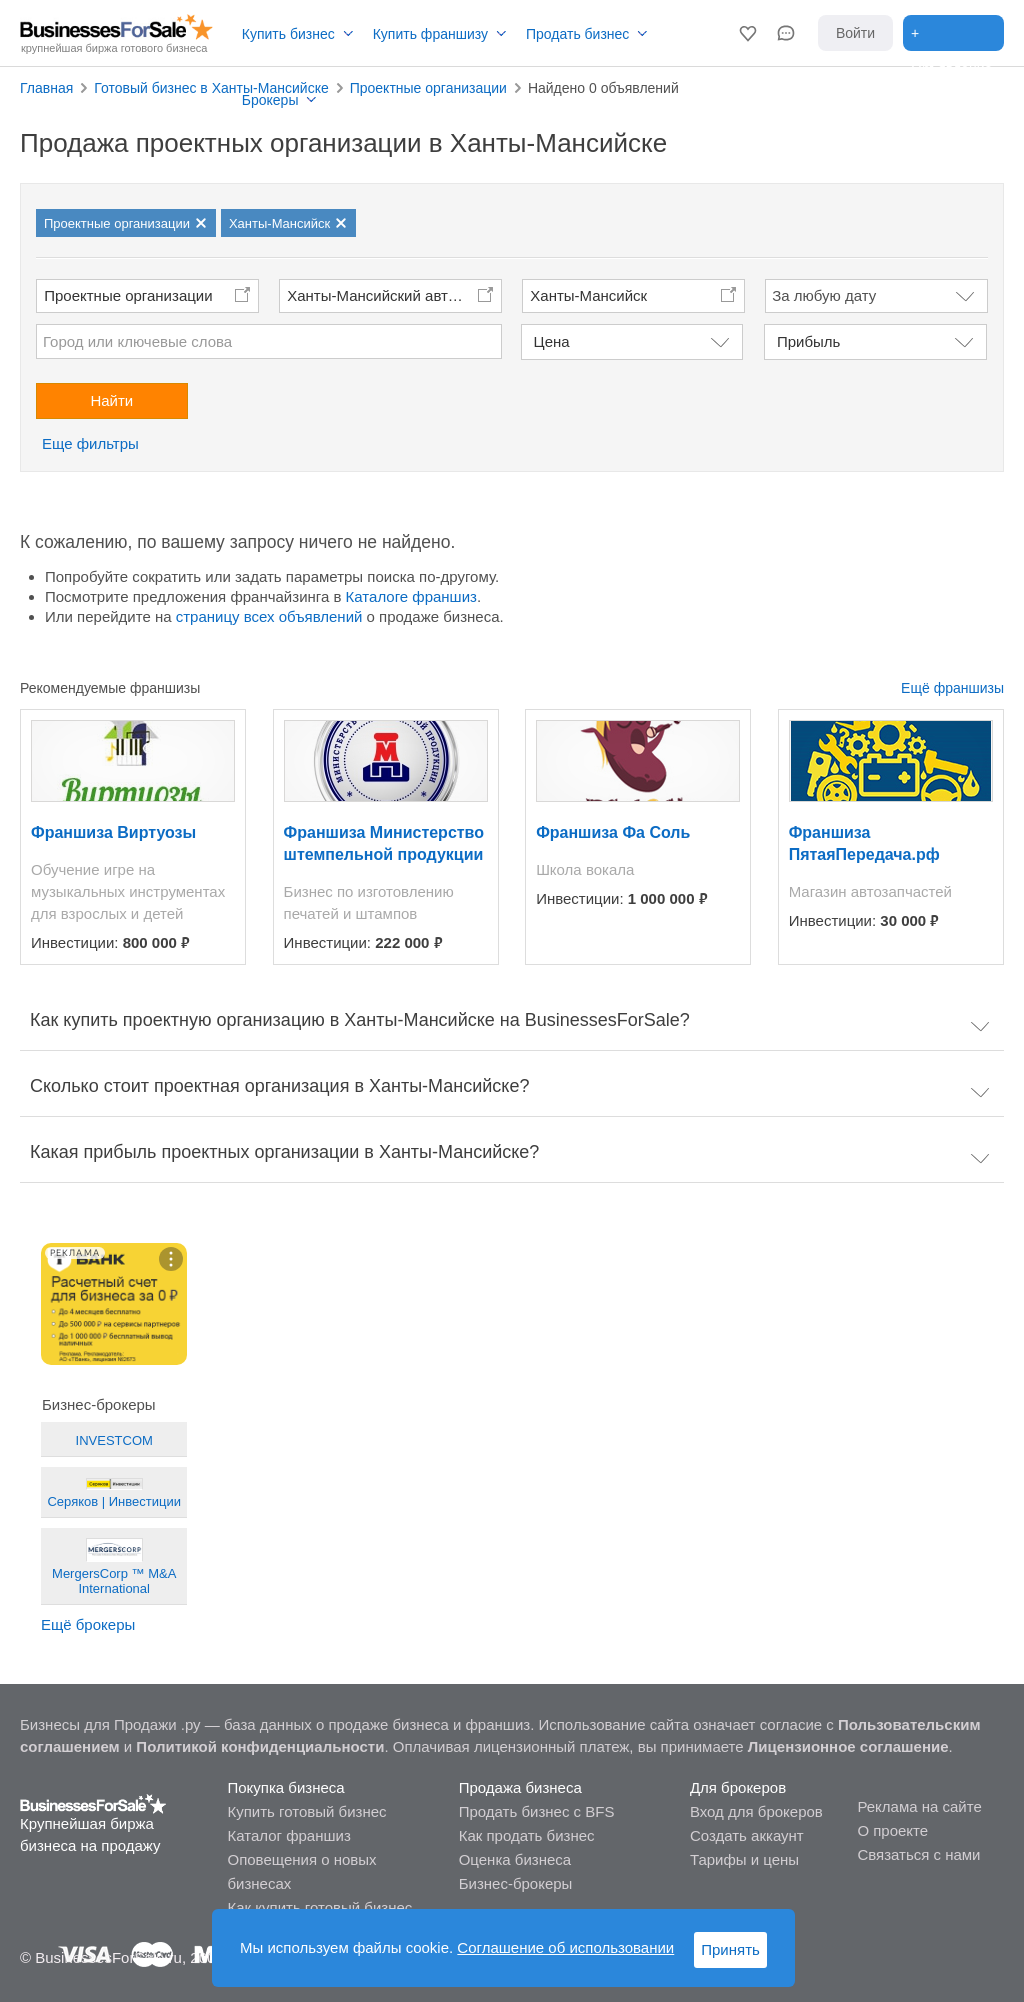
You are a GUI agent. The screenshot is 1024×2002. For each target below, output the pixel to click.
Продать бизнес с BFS (537, 1811)
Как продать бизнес (527, 1835)
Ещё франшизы (952, 688)
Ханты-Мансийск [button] (588, 295)
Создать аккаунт (747, 1835)
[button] (748, 33)
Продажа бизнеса (520, 1787)
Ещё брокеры (88, 1624)
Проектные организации (128, 295)
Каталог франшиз (288, 1835)
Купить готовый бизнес (306, 1811)
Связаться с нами (918, 1854)
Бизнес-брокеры (516, 1883)
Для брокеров (738, 1787)
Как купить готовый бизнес (319, 1907)
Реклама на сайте (919, 1806)
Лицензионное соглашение (848, 1746)
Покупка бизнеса (285, 1787)
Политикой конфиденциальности (260, 1746)
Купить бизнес (288, 34)
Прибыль (808, 341)
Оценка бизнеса (515, 1859)
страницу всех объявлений (269, 616)
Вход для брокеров (756, 1811)
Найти (111, 400)
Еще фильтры (90, 443)
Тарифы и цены (744, 1859)
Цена (552, 341)
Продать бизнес (577, 34)
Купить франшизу (430, 34)
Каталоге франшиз (411, 596)
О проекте (892, 1830)
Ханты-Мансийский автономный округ (394, 295)
